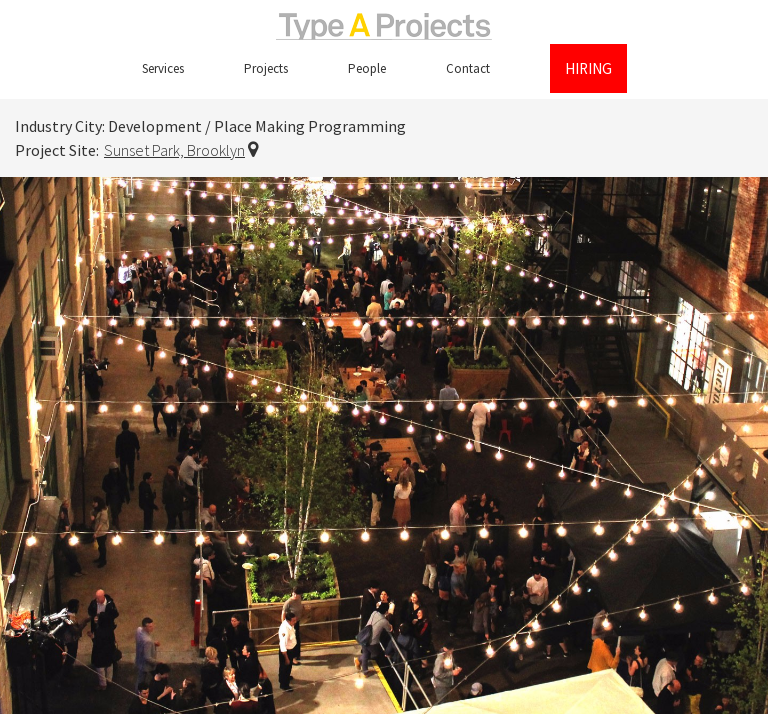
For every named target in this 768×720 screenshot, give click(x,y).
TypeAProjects (384, 26)
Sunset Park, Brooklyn (174, 150)
